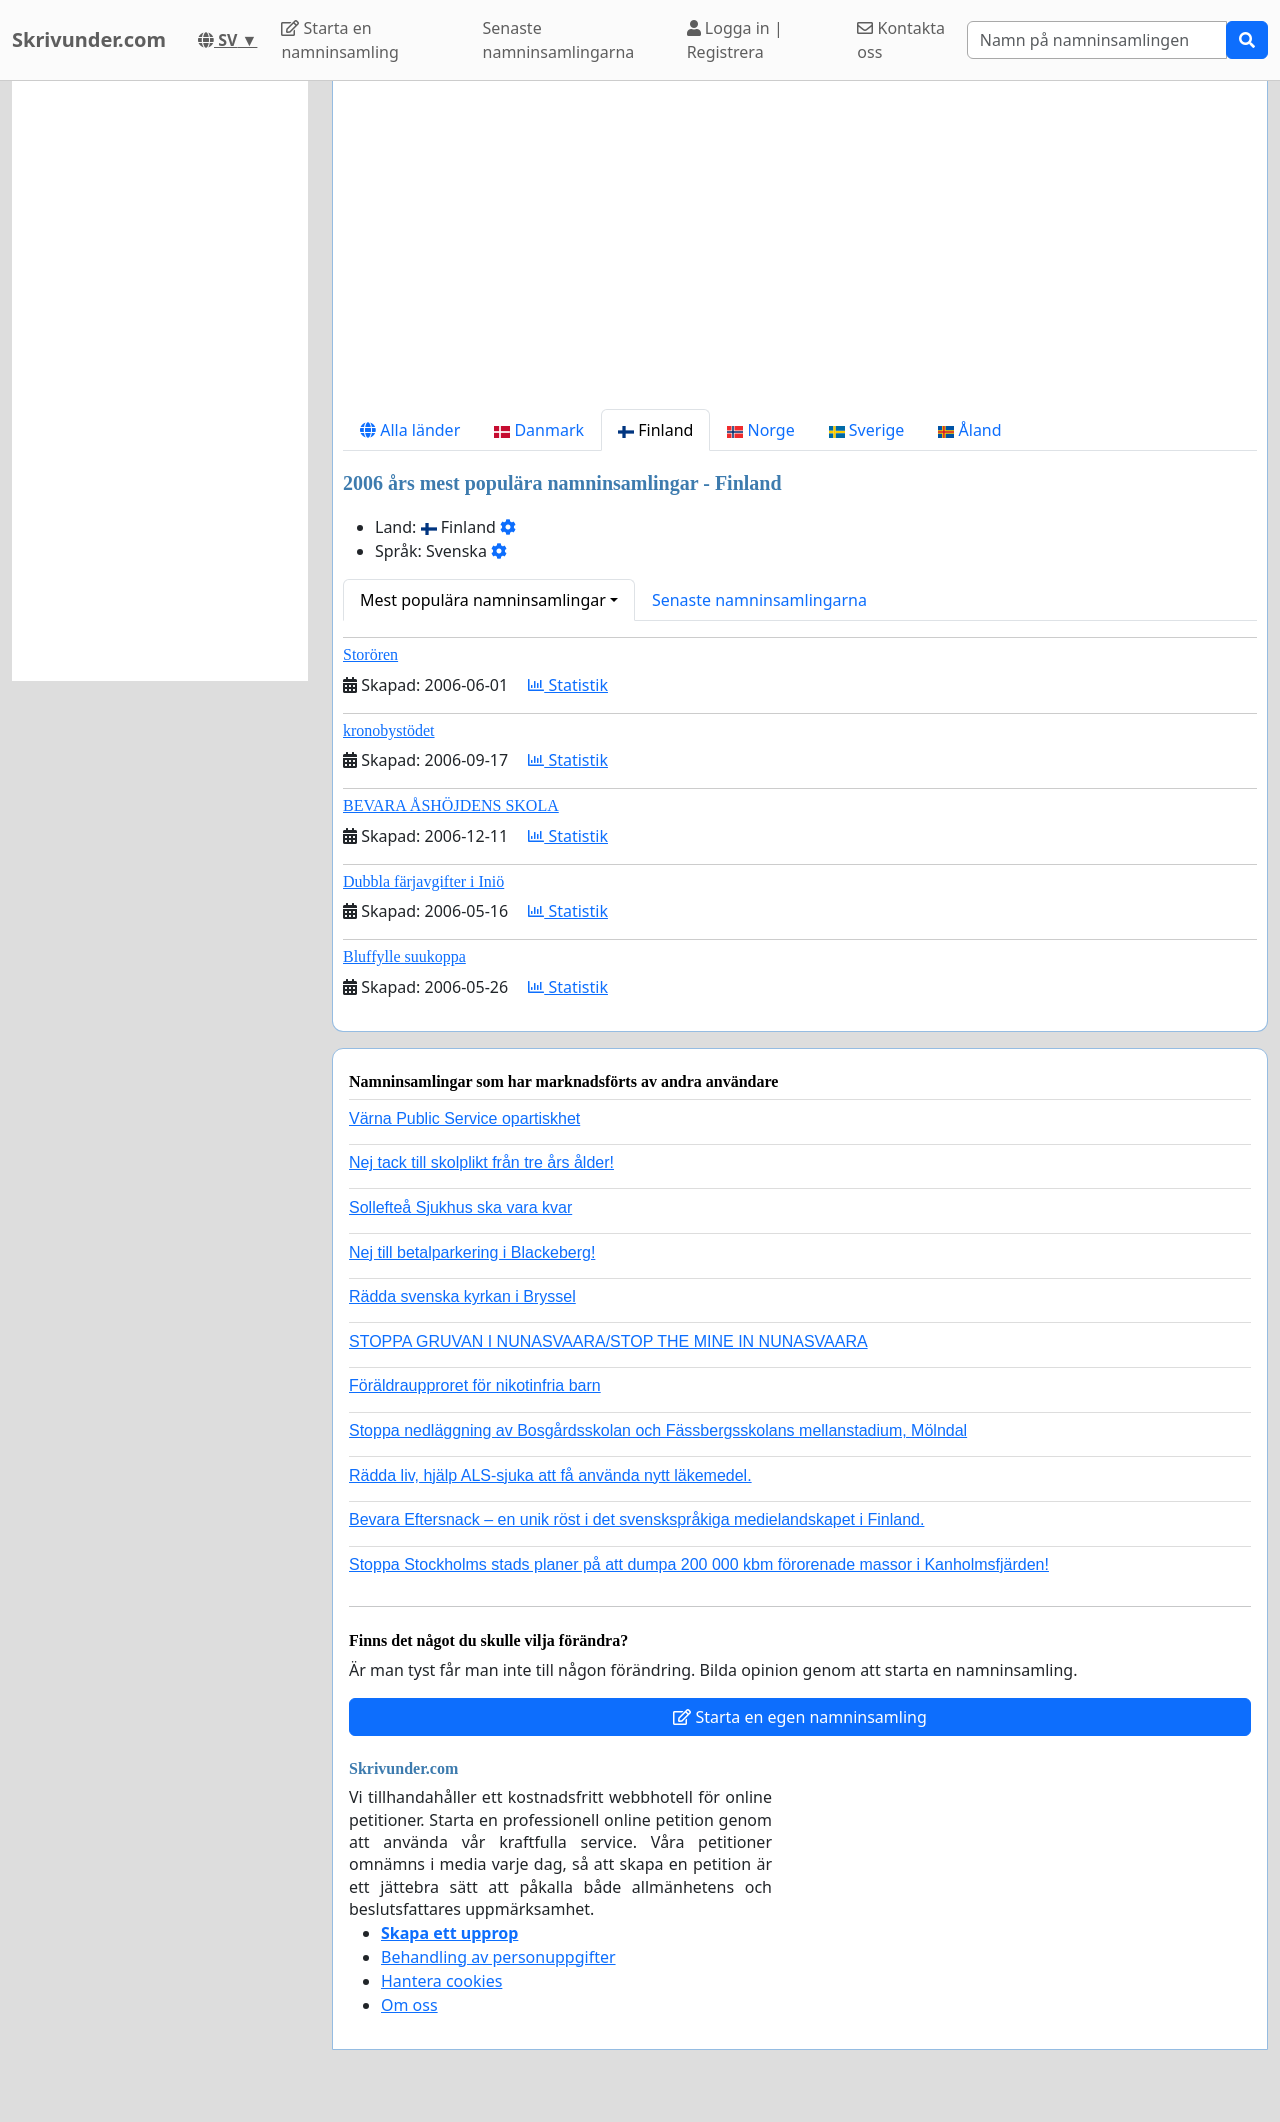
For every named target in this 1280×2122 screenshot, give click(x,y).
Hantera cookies (441, 1981)
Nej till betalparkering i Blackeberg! (472, 1252)
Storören (370, 654)
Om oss (409, 2005)
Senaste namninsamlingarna (559, 40)
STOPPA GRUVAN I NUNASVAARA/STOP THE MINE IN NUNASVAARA (608, 1341)
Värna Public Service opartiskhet (464, 1118)
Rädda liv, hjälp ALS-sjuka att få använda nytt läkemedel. (550, 1475)
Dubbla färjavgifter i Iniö (423, 881)
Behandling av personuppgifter (498, 1957)
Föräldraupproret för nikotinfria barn (475, 1385)
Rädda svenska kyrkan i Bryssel (462, 1296)
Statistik (568, 685)
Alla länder (410, 430)
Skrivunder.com (89, 39)
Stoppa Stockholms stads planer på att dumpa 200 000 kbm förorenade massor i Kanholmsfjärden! (699, 1564)
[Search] (1097, 40)
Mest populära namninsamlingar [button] (483, 600)
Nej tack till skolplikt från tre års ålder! (481, 1162)
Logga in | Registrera (735, 40)
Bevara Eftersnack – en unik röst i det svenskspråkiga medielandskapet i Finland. (636, 1519)
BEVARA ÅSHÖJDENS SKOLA (451, 805)
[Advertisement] (800, 253)
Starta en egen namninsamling (800, 1717)
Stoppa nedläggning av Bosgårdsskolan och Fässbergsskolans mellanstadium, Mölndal (658, 1430)
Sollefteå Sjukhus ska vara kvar (460, 1207)
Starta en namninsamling (339, 40)
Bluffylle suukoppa (404, 956)
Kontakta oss (901, 40)
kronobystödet (389, 730)
